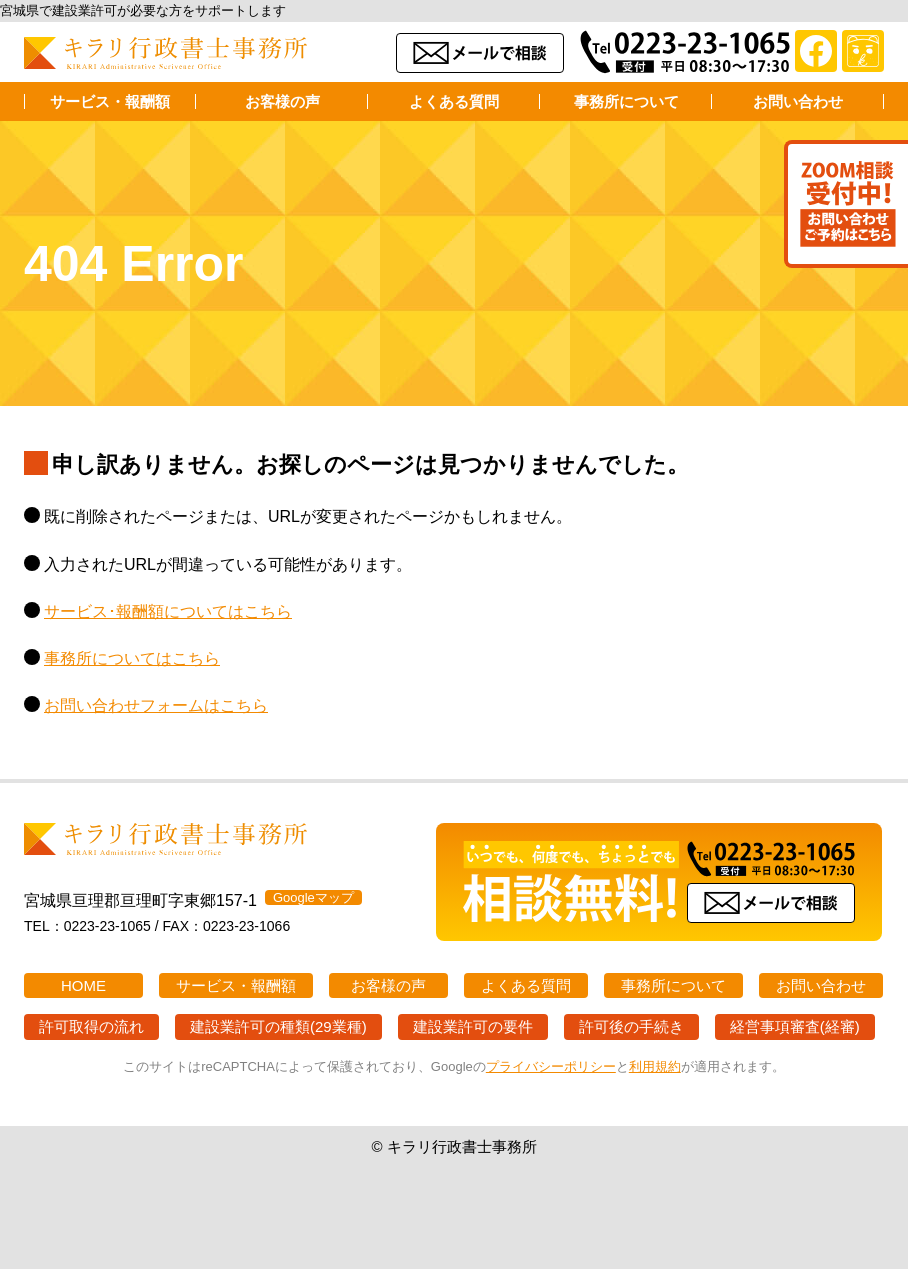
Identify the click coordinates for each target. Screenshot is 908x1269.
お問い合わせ (798, 101)
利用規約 (655, 1066)
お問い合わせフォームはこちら (156, 705)
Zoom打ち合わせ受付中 (846, 204)
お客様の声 (282, 101)
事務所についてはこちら (132, 658)
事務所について (626, 101)
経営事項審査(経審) (795, 1026)
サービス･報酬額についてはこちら (168, 611)
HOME (83, 985)
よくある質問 (454, 101)
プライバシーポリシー (551, 1066)
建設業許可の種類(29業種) (278, 1026)
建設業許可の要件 (473, 1026)
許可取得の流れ (91, 1026)
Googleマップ (313, 897)
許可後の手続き (631, 1026)
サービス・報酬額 (110, 101)
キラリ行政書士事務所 (166, 53)
